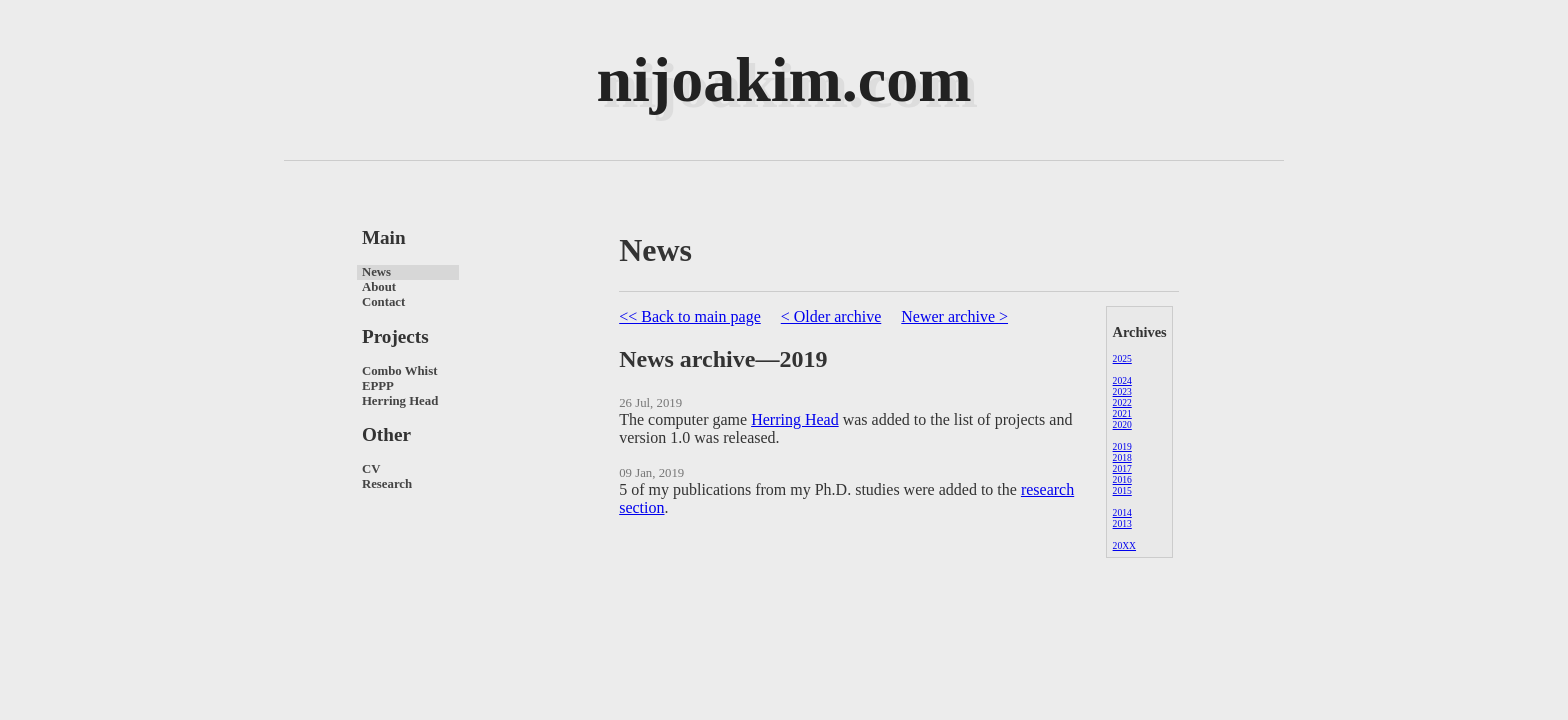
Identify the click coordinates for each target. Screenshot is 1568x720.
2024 (1122, 380)
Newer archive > (954, 316)
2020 (1122, 424)
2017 (1122, 468)
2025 (1122, 358)
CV (371, 469)
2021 (1122, 413)
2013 (1122, 523)
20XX (1124, 545)
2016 (1122, 479)
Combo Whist (400, 371)
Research (387, 484)
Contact (383, 302)
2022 (1122, 402)
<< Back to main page (690, 316)
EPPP (378, 386)
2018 (1122, 457)
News (376, 272)
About (379, 287)
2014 (1122, 512)
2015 (1122, 490)
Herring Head (400, 401)
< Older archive (831, 316)
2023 (1122, 391)
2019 (1122, 446)
